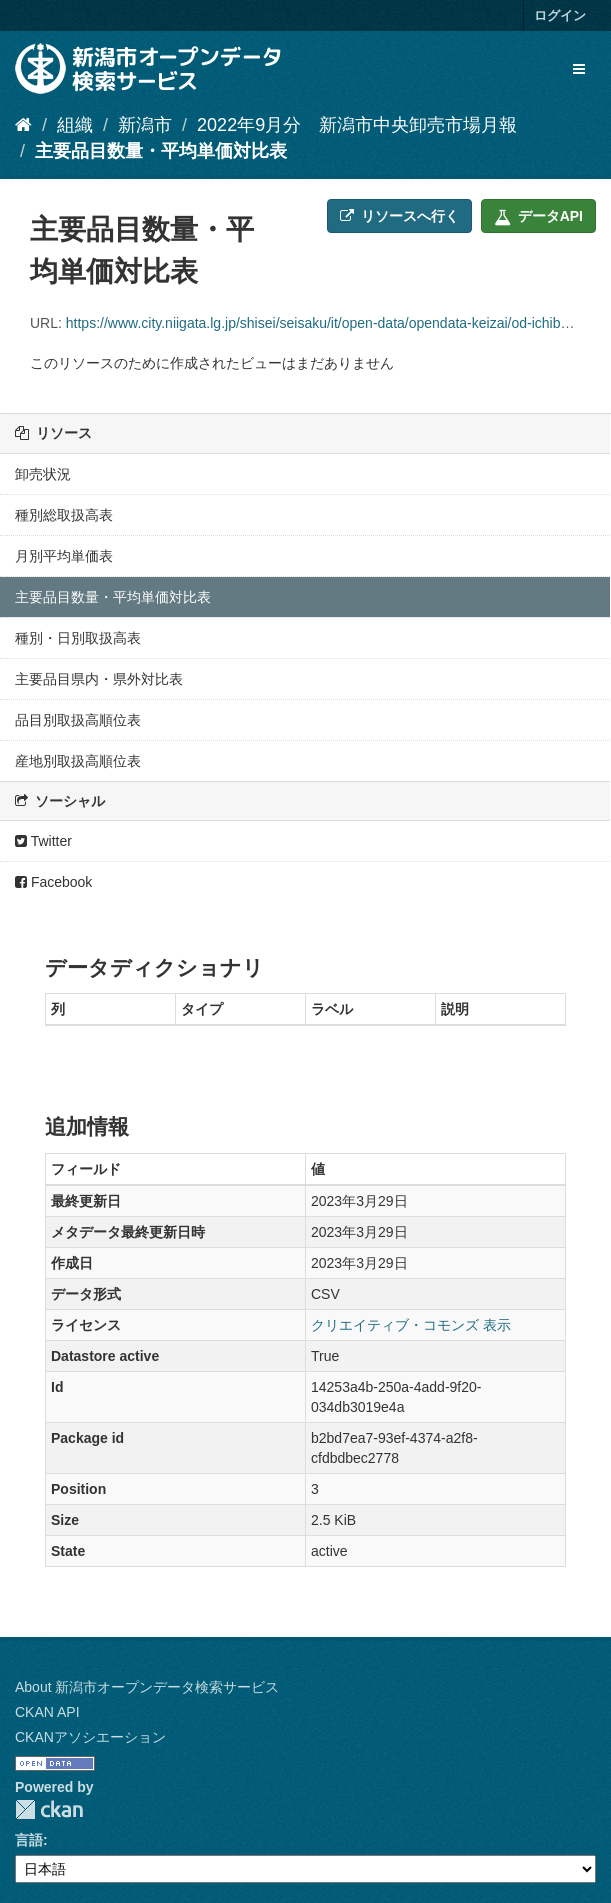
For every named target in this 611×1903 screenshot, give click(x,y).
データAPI (538, 216)
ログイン (560, 15)
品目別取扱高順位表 (78, 720)
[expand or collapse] (579, 69)
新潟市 (145, 125)
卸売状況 (43, 474)
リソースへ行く (399, 216)
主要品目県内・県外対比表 (99, 679)
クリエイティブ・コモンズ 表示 (411, 1325)
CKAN (49, 1809)
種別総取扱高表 (64, 515)
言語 (29, 1840)
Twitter (43, 841)
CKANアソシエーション (90, 1737)
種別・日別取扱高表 (78, 638)
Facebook (53, 882)
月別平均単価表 (64, 556)
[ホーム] (23, 125)
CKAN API (47, 1712)
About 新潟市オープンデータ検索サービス (147, 1687)
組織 (75, 125)
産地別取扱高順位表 (78, 761)
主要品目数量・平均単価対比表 (161, 151)
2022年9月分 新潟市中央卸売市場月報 (357, 125)
